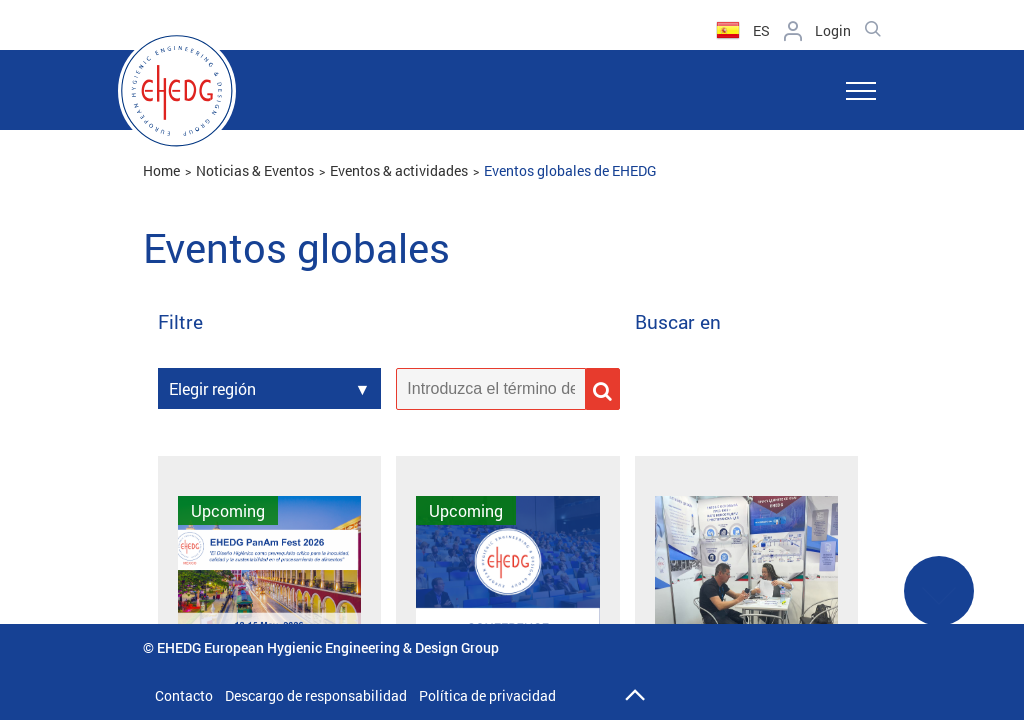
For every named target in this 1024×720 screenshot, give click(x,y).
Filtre (180, 322)
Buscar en (678, 322)
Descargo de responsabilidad (316, 695)
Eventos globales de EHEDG (570, 170)
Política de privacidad (487, 695)
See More (939, 603)
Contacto (184, 695)
